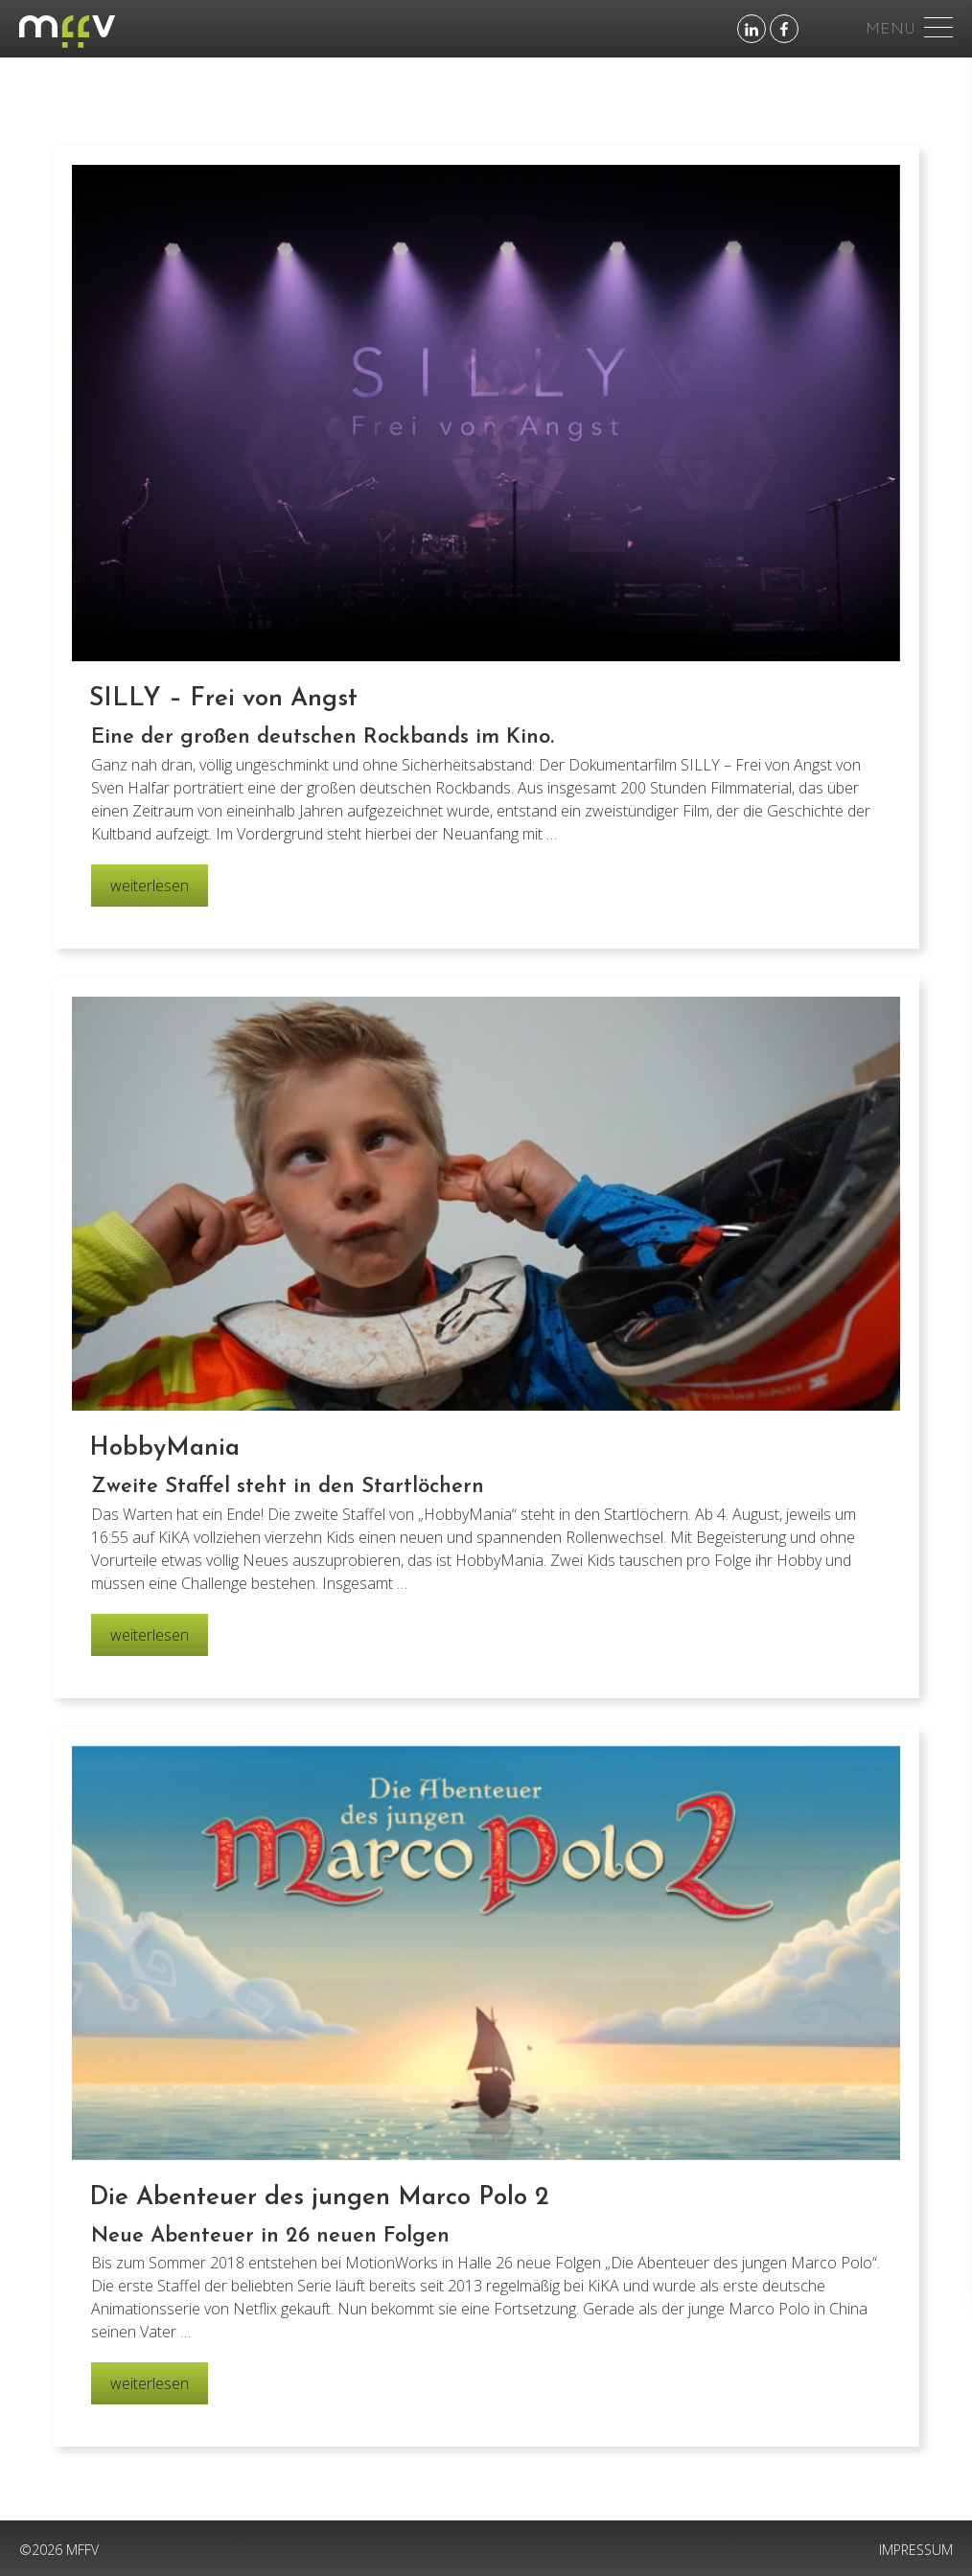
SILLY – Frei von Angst (223, 699)
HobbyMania (164, 1448)
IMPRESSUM (916, 2550)
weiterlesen (149, 890)
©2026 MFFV (59, 2550)
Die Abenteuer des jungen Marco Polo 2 (319, 2198)
